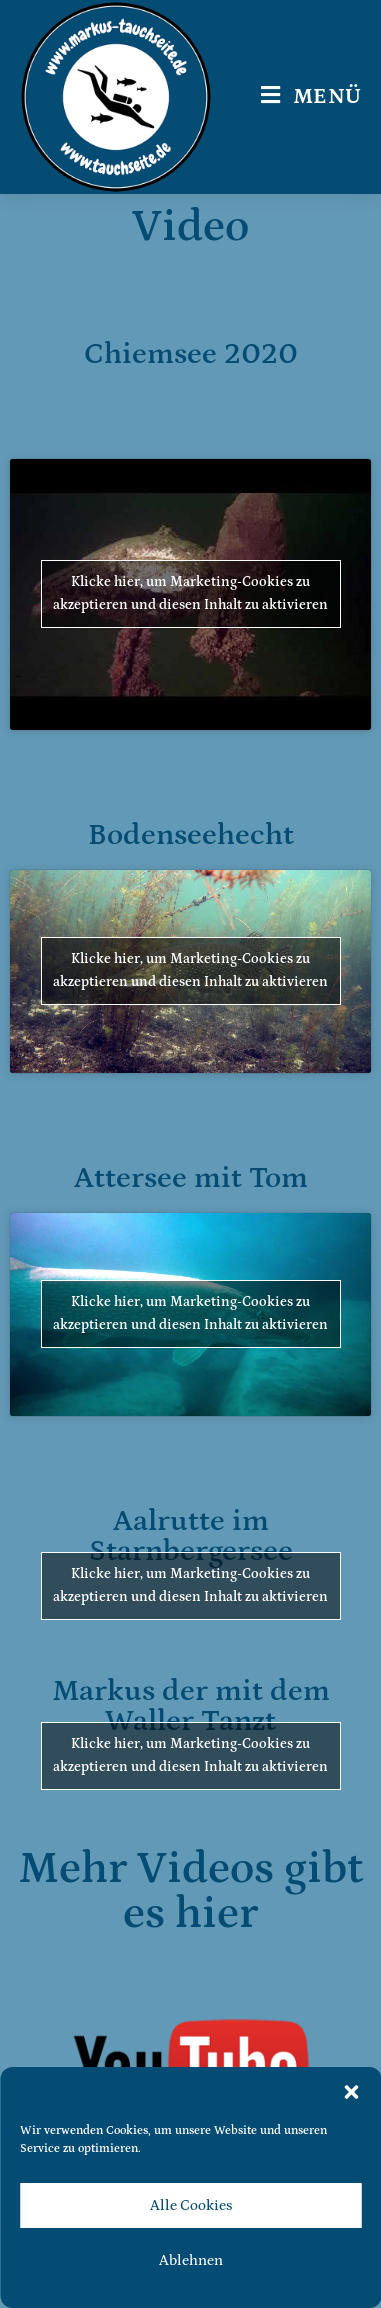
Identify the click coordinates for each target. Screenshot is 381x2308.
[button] (351, 2092)
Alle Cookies (191, 2205)
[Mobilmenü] (311, 96)
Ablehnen (191, 2260)
